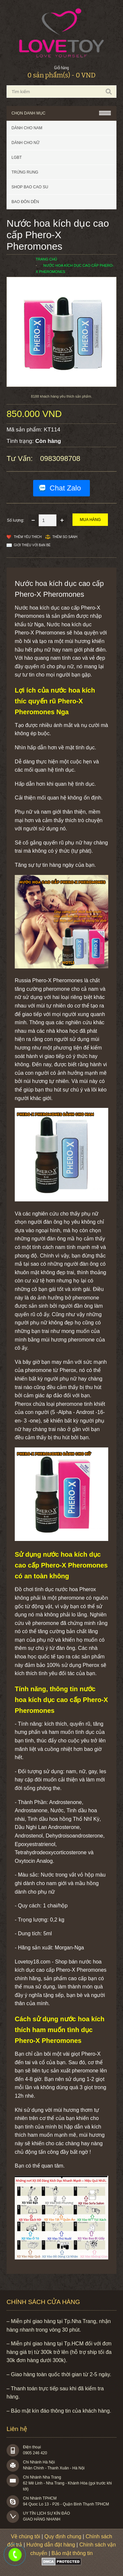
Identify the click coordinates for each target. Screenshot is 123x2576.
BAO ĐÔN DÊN (25, 201)
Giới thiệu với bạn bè (32, 545)
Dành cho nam (26, 128)
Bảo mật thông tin (72, 2553)
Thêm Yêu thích (28, 537)
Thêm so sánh (64, 537)
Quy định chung (62, 2536)
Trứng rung (24, 172)
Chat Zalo (65, 488)
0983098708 (60, 458)
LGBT (16, 157)
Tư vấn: (21, 458)
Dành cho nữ (25, 142)
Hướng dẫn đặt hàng (50, 2544)
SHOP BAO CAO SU (29, 187)
